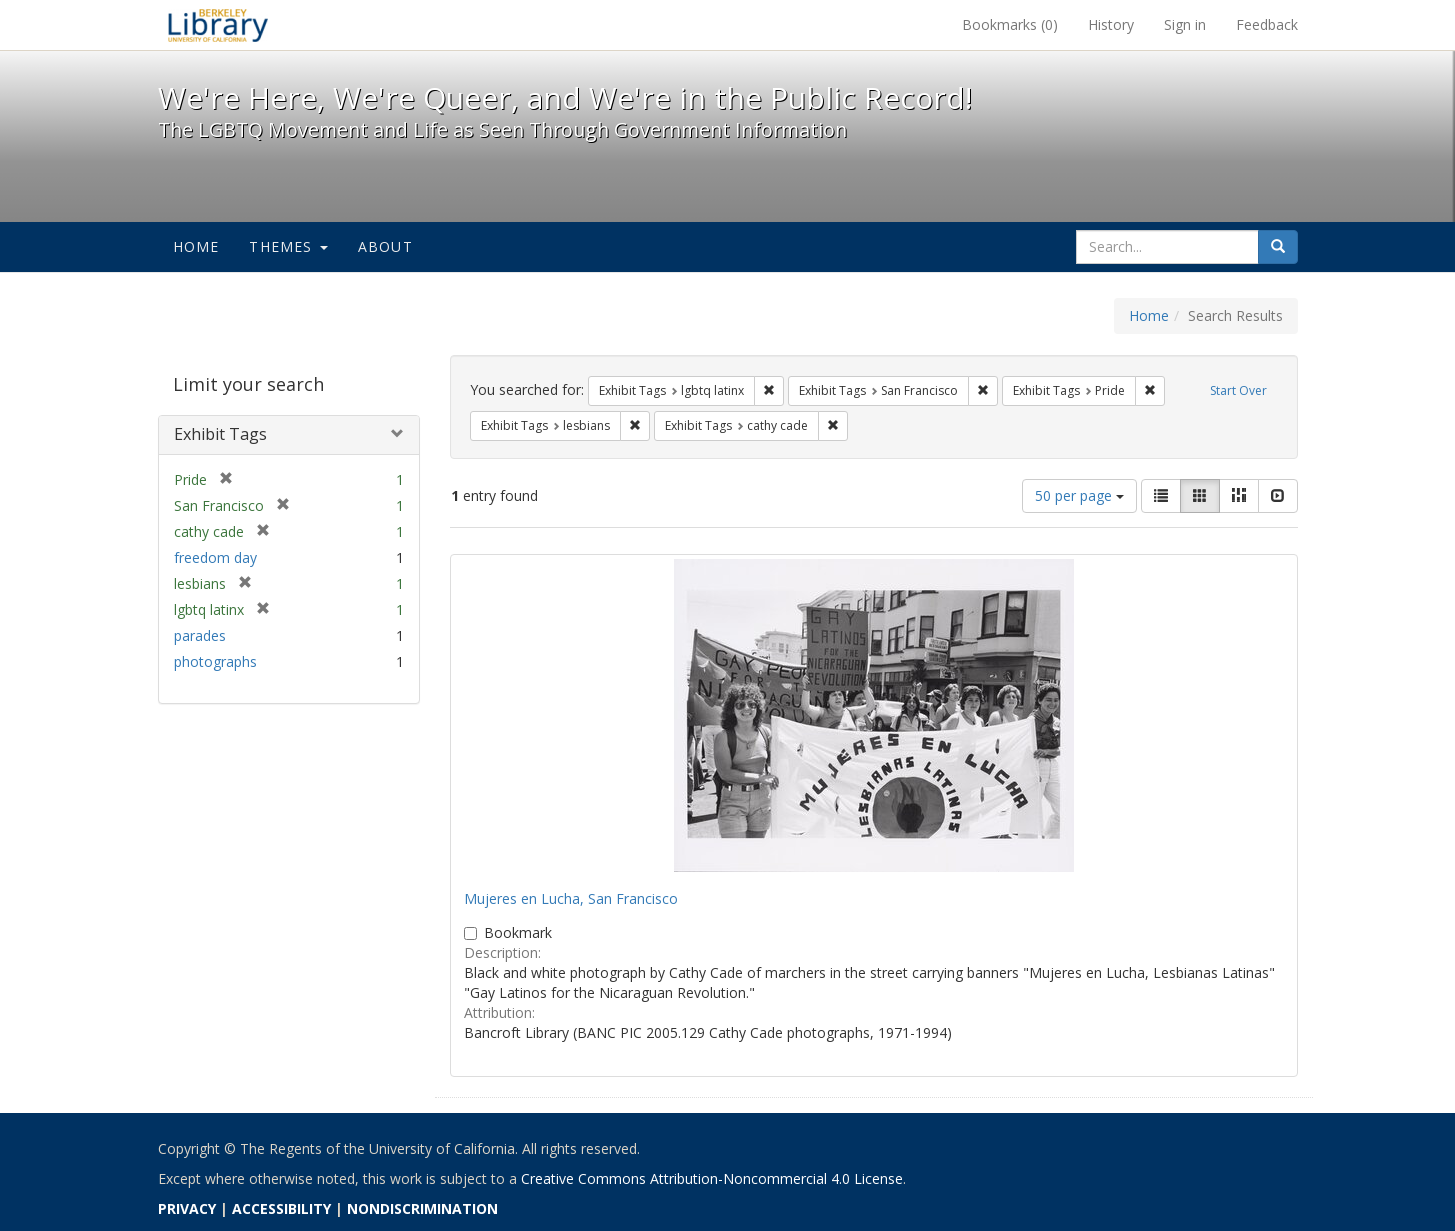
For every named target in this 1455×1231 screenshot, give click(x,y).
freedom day (215, 557)
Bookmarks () (1010, 24)
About (385, 246)
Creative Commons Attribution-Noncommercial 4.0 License (712, 1178)
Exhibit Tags (220, 434)
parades (200, 635)
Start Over (1238, 390)
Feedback (1267, 24)
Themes (288, 246)
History (1111, 24)
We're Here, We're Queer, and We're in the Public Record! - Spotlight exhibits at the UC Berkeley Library (218, 25)
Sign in (1185, 24)
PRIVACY (187, 1208)
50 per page (1079, 495)
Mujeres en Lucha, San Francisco (571, 898)
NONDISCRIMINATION (422, 1208)
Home (196, 246)
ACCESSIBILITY (281, 1208)
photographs (215, 661)
